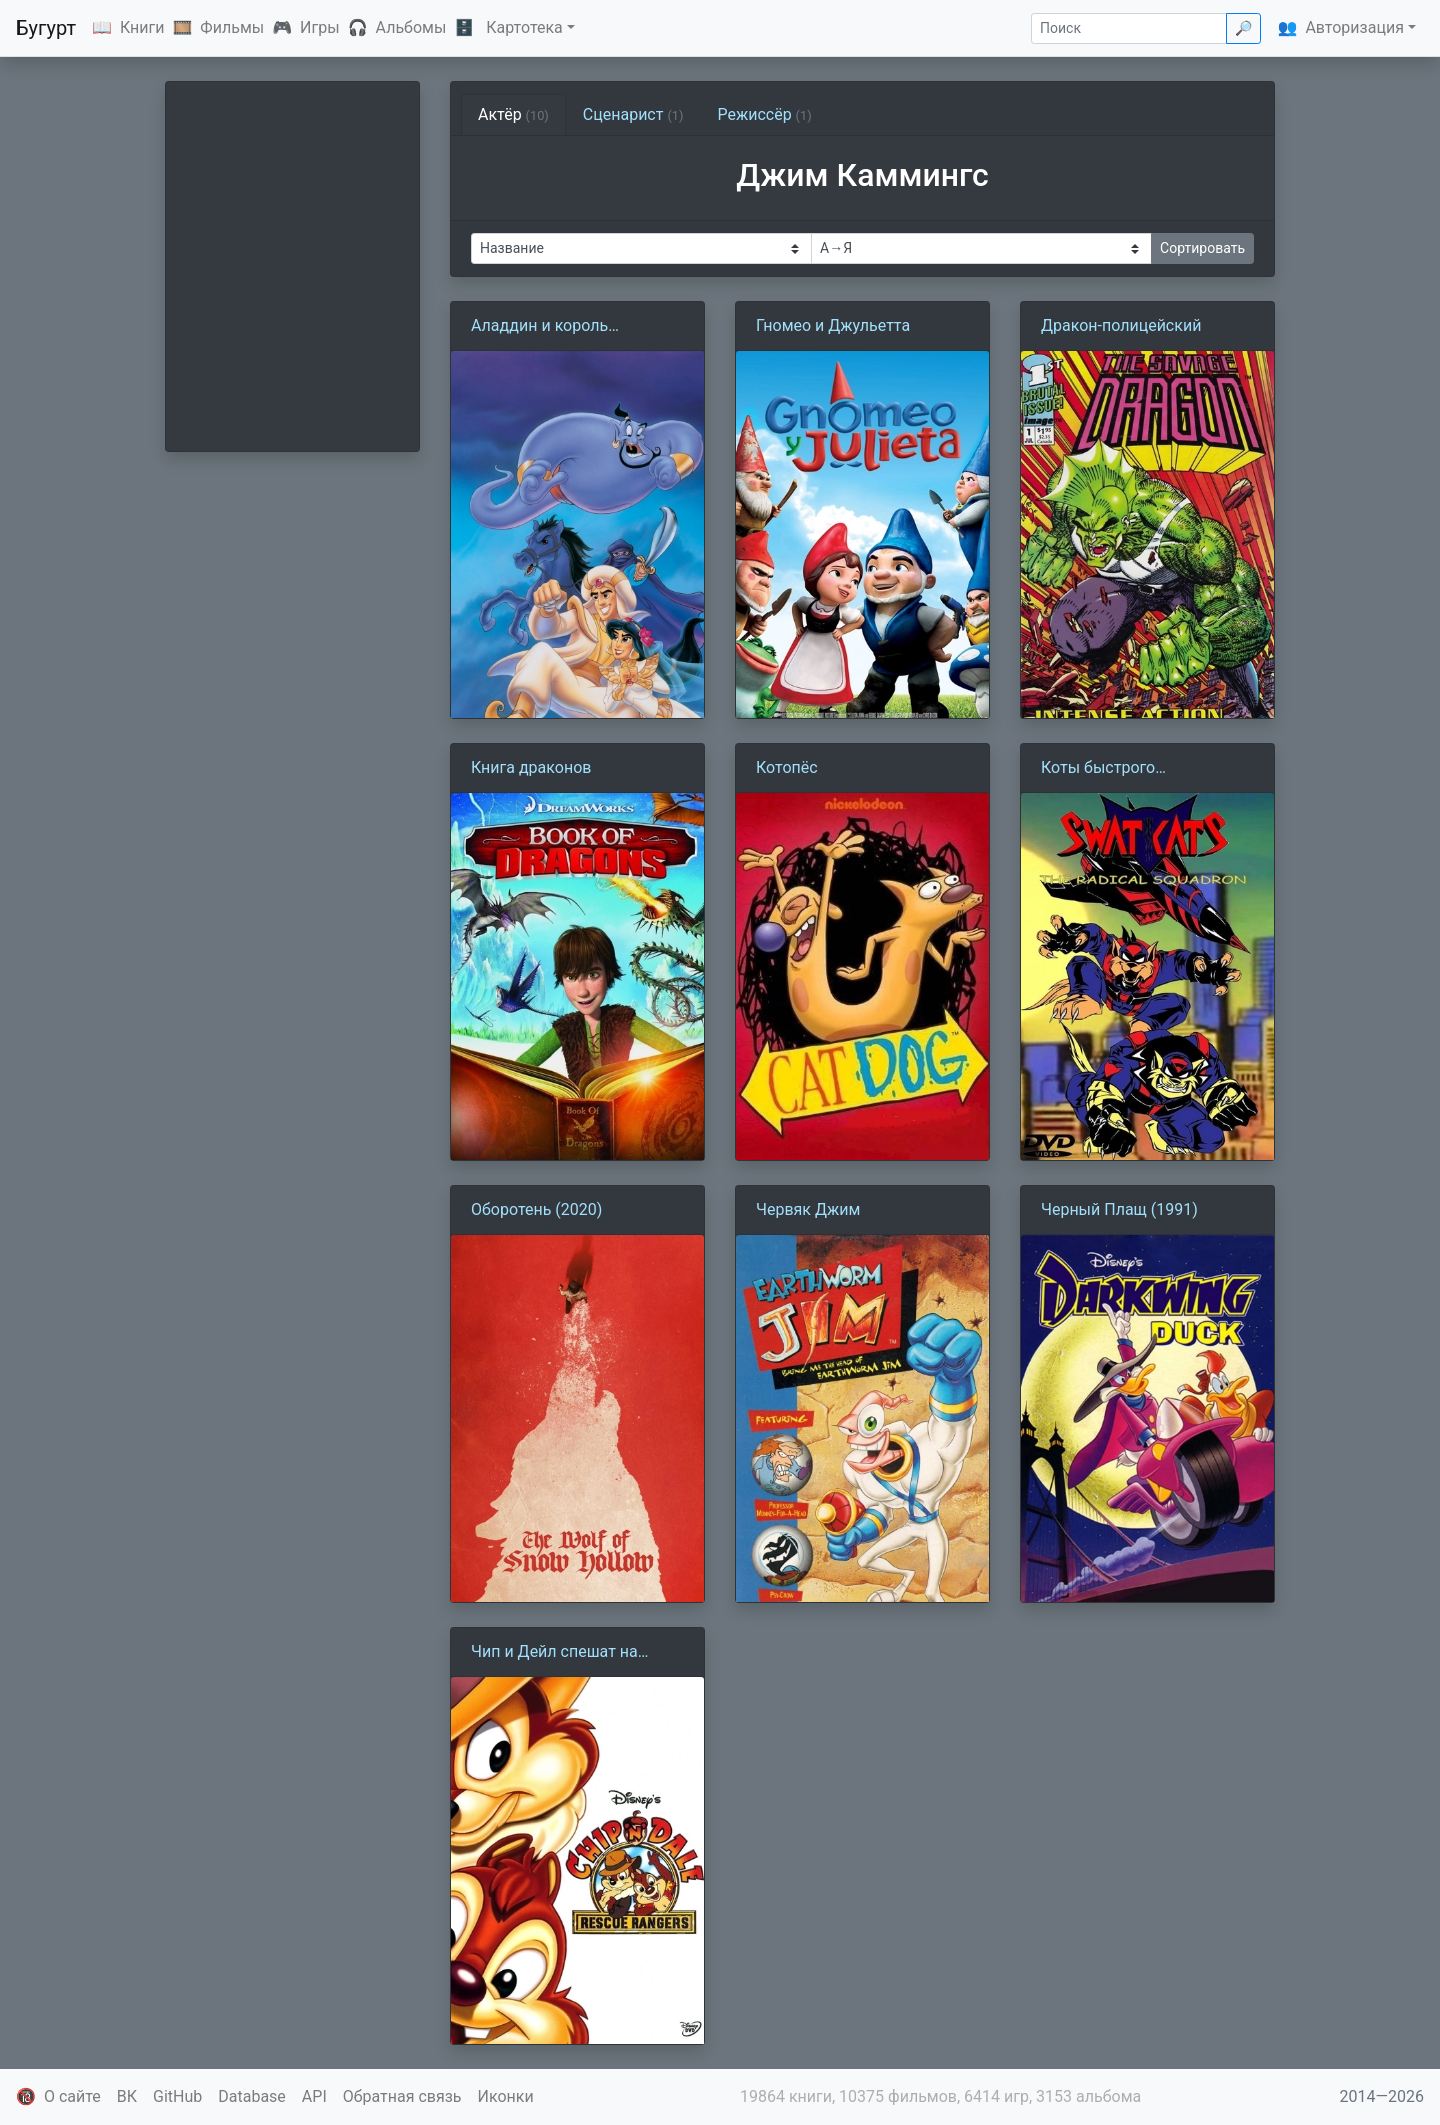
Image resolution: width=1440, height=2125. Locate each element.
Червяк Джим (808, 1209)
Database (252, 2096)
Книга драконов (531, 767)
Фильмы (232, 27)
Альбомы (411, 27)
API (314, 2096)
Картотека (524, 27)
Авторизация (1354, 27)
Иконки (506, 2096)
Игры (320, 27)
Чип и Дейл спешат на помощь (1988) (554, 1653)
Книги (142, 27)
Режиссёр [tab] (764, 114)
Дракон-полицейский (1121, 325)
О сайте (72, 2096)
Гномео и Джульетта (833, 325)
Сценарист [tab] (633, 114)
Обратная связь (402, 2096)
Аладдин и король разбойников (539, 327)
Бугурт (46, 28)
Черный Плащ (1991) (1119, 1209)
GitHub (177, 2096)
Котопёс (787, 767)
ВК (127, 2096)
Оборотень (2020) (536, 1209)
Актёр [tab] (513, 114)
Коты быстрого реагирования (1098, 769)
